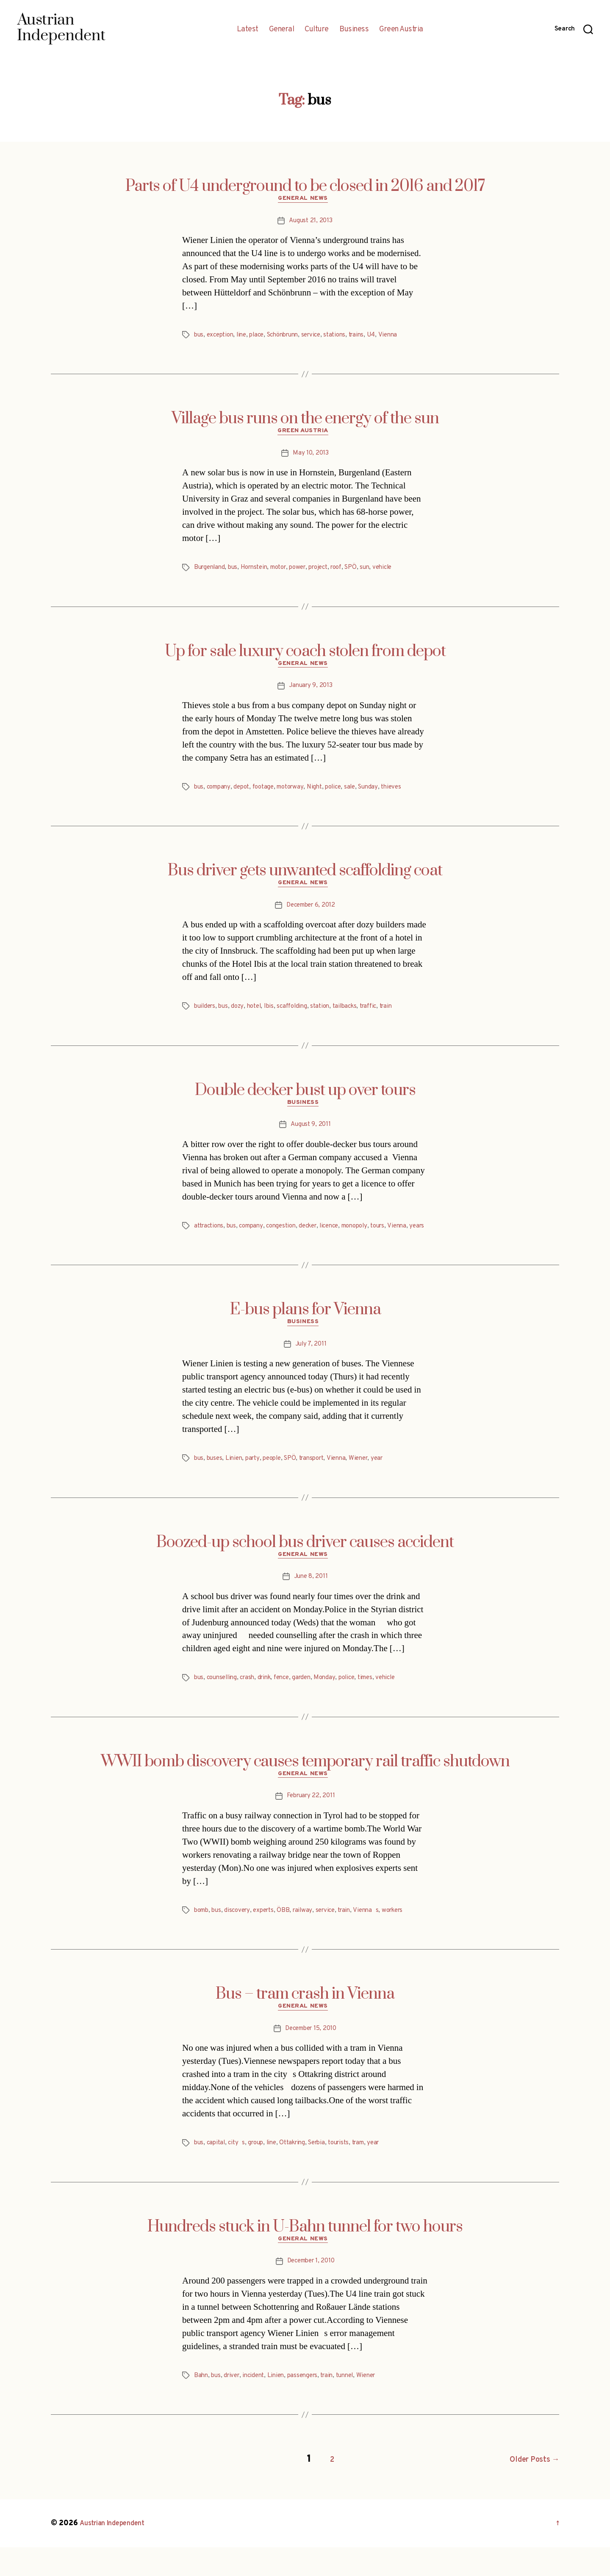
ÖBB (290, 1938)
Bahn (201, 2408)
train (402, 1015)
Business (354, 29)
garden (312, 1703)
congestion (289, 1237)
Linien (236, 1482)
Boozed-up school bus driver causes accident (305, 1566)
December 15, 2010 (310, 2059)
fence (290, 1703)
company (221, 793)
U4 (388, 337)
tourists (352, 2173)
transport (321, 1482)
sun (383, 572)
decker (318, 1237)
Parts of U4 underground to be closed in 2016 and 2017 (305, 186)
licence (342, 1237)
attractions (210, 1237)
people (277, 1482)
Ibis (275, 1015)
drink (270, 1703)
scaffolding (299, 1015)
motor (287, 572)
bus (199, 337)
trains (372, 337)
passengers (310, 2408)
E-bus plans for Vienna (305, 1331)
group (260, 2173)
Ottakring (300, 2173)
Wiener (371, 1482)
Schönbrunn (291, 337)
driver (234, 2408)
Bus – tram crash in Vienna (305, 2022)
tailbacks (356, 1015)
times (380, 1703)
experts (269, 1938)
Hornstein (259, 572)
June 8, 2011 (311, 1602)
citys (239, 2173)
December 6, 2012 (311, 914)
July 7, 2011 (310, 1367)
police (345, 793)
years (225, 1247)
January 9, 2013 (311, 692)
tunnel (356, 2408)
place (262, 337)
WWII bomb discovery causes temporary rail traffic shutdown (305, 1787)
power (308, 572)
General (281, 29)
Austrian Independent (117, 2552)
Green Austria (401, 29)
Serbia (327, 2173)
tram (374, 2173)
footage (268, 793)
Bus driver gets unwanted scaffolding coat (305, 877)
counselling (224, 1703)
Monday (336, 1703)
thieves (407, 793)
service (323, 337)
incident (258, 2408)
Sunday (382, 793)
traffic (381, 1015)
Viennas (378, 1938)
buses (216, 1482)
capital (217, 2173)
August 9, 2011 (311, 1135)
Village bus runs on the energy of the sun (305, 421)
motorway (298, 793)
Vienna (406, 337)
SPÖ (368, 572)
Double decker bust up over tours (305, 1099)
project (332, 572)
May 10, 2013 (311, 457)
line (245, 337)
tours (396, 1237)
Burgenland (210, 572)
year (391, 1482)
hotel (258, 1015)
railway (310, 1938)
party (256, 1482)
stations (349, 337)
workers (407, 1938)
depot (245, 793)
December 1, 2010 (310, 2293)
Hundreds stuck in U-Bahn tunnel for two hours (305, 2257)
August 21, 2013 (311, 223)
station (329, 1015)
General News (305, 200)
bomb (202, 1938)
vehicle (402, 572)
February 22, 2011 (310, 1824)
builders (206, 1015)
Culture (317, 29)
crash (252, 1703)
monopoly (370, 1237)
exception (222, 337)
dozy (240, 1015)
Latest (247, 29)
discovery (241, 1938)
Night (324, 793)
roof (352, 572)
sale (363, 793)
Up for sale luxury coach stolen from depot (305, 655)
